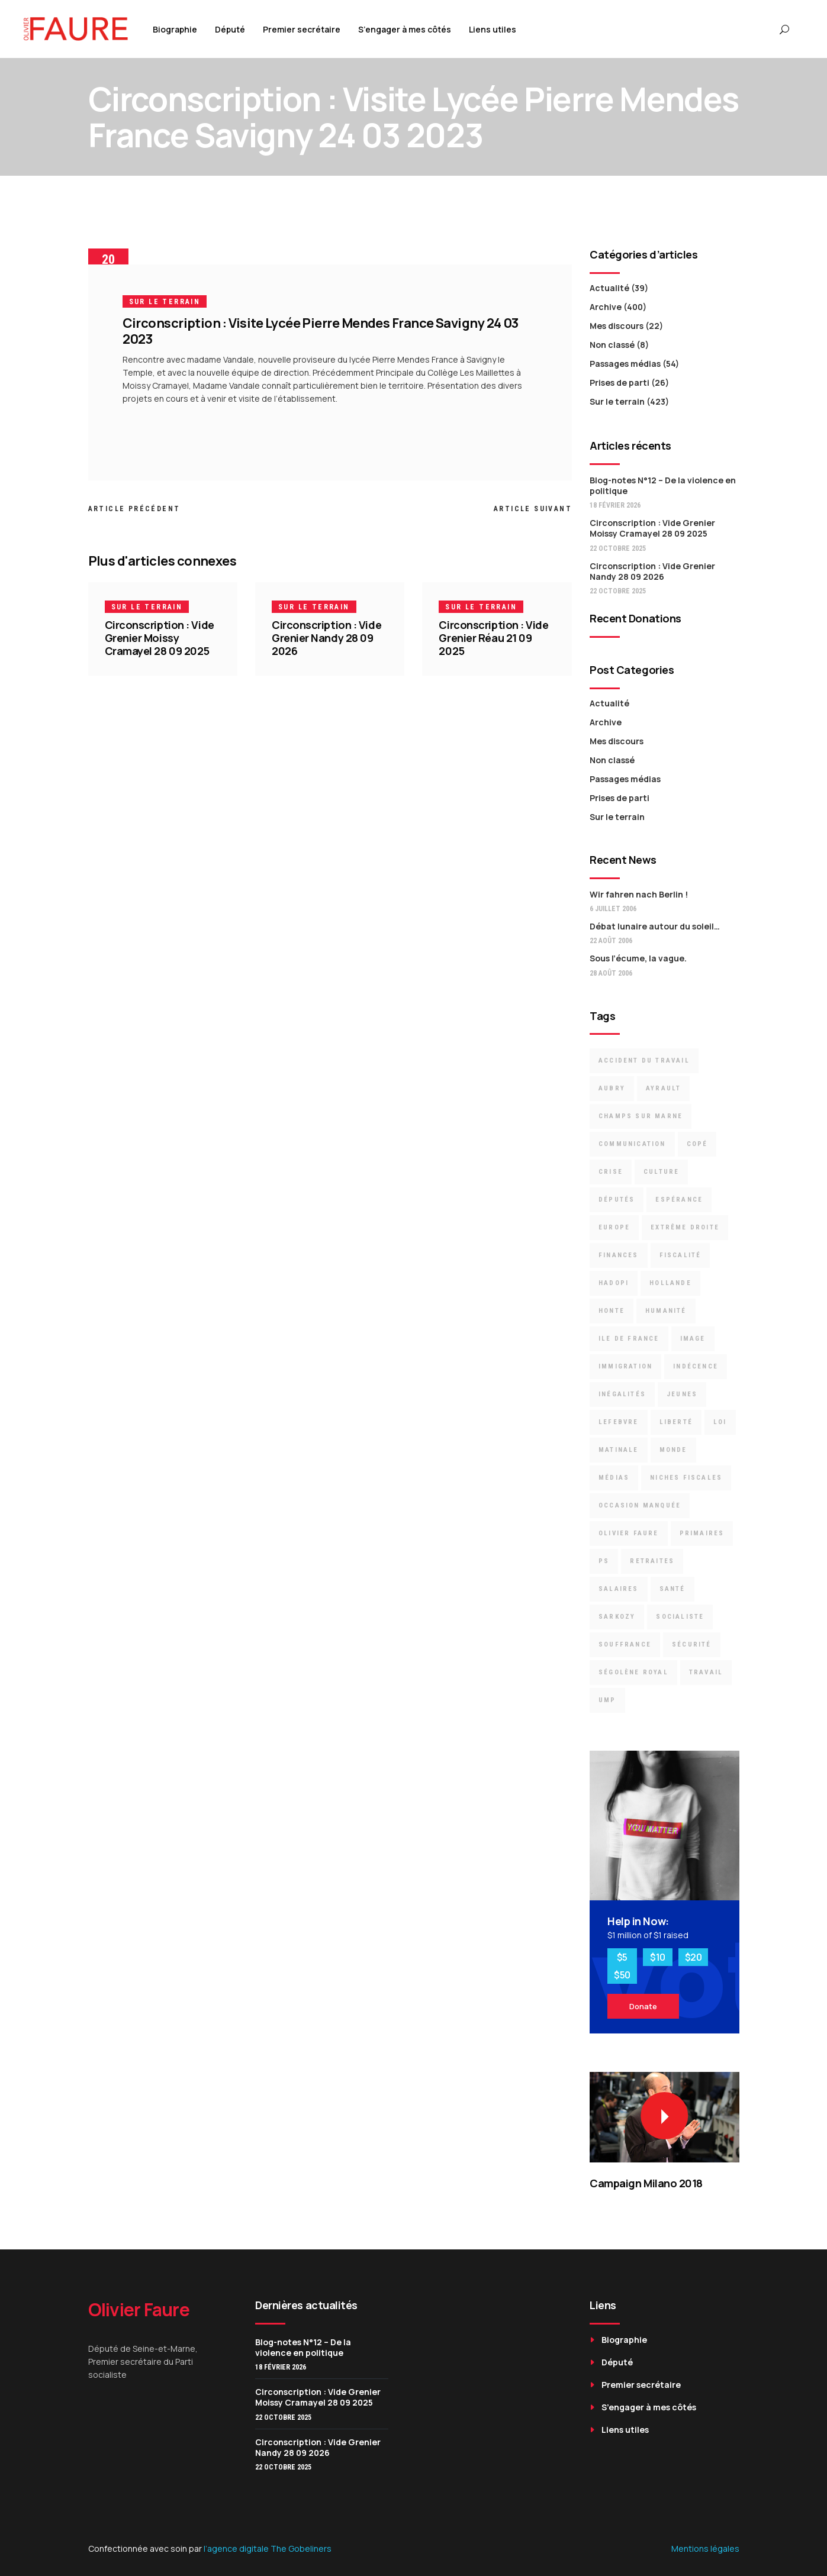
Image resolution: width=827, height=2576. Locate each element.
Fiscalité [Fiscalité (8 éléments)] (680, 1255)
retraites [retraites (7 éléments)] (652, 1561)
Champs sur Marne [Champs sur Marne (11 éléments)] (640, 1116)
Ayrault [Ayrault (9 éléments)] (663, 1088)
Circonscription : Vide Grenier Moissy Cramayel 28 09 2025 (159, 638)
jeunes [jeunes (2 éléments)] (682, 1394)
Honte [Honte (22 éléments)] (611, 1311)
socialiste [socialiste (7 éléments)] (680, 1617)
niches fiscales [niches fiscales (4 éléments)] (686, 1477)
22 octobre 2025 (618, 548)
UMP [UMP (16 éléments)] (607, 1700)
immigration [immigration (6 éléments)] (625, 1366)
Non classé (612, 344)
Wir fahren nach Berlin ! (639, 894)
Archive (606, 306)
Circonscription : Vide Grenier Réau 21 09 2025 (493, 638)
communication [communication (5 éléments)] (632, 1144)
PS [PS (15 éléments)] (603, 1561)
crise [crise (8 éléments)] (610, 1172)
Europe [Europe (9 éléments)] (614, 1227)
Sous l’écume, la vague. (638, 958)
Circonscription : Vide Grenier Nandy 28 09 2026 (326, 638)
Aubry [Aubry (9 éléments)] (611, 1088)
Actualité (609, 287)
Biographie (624, 2339)
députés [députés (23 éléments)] (616, 1199)
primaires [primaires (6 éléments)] (702, 1533)
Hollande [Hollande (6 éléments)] (670, 1283)
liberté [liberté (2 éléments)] (676, 1422)
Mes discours (616, 325)
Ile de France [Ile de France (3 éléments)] (628, 1338)
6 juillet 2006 (613, 909)
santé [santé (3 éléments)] (672, 1589)
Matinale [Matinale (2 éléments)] (618, 1450)
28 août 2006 (611, 973)
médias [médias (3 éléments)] (613, 1477)
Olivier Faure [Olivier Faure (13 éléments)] (628, 1533)
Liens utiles (625, 2429)
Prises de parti (619, 382)
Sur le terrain (165, 302)
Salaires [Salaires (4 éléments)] (618, 1589)
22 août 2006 (611, 941)
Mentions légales (705, 2548)
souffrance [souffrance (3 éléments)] (624, 1644)
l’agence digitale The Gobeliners (268, 2548)
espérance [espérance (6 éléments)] (679, 1199)
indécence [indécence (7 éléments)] (695, 1366)
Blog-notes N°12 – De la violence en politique (663, 485)
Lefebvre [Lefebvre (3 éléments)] (618, 1422)
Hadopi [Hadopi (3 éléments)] (613, 1283)
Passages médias (625, 363)
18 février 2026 (615, 505)
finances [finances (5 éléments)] (618, 1255)
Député (617, 2362)
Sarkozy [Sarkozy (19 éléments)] (616, 1617)
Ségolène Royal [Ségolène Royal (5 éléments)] (633, 1672)
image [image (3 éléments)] (693, 1338)
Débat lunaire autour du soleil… (655, 926)
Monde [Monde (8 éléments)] (673, 1450)
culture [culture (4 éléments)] (661, 1172)
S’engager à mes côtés (648, 2407)
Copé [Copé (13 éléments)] (697, 1144)
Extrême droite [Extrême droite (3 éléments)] (685, 1227)
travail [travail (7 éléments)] (706, 1672)
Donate (643, 2006)
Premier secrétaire (641, 2384)
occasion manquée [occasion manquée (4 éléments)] (639, 1505)
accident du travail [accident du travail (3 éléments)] (644, 1060)
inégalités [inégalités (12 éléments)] (622, 1394)
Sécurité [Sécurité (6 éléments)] (692, 1644)
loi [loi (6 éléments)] (720, 1422)
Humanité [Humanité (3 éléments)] (666, 1311)
